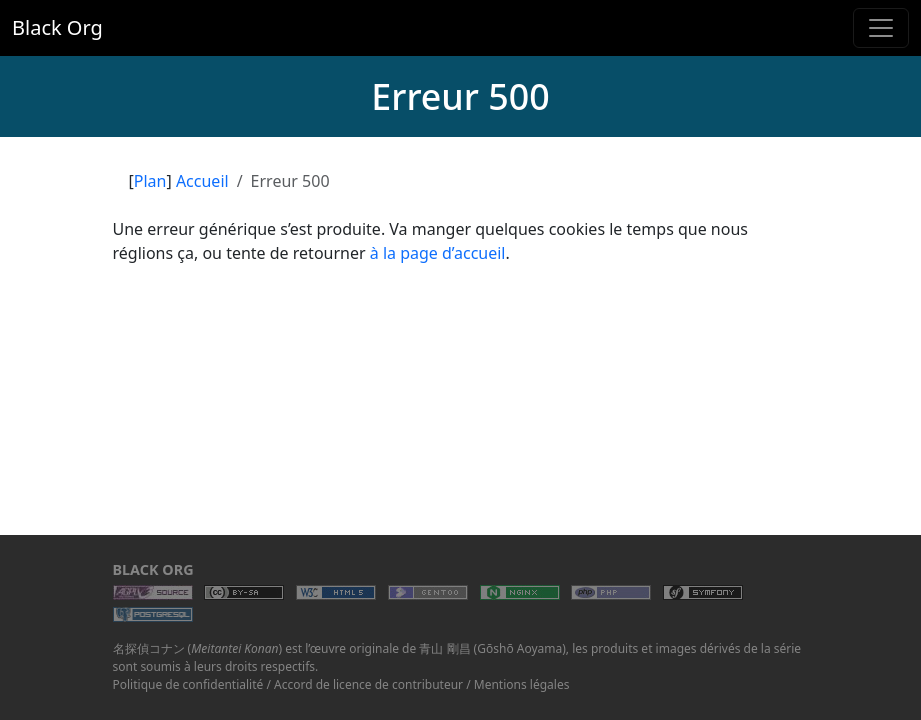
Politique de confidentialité (188, 684)
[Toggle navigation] (881, 28)
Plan (150, 181)
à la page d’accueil (438, 253)
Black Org (57, 27)
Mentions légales (522, 684)
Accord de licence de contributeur (368, 684)
